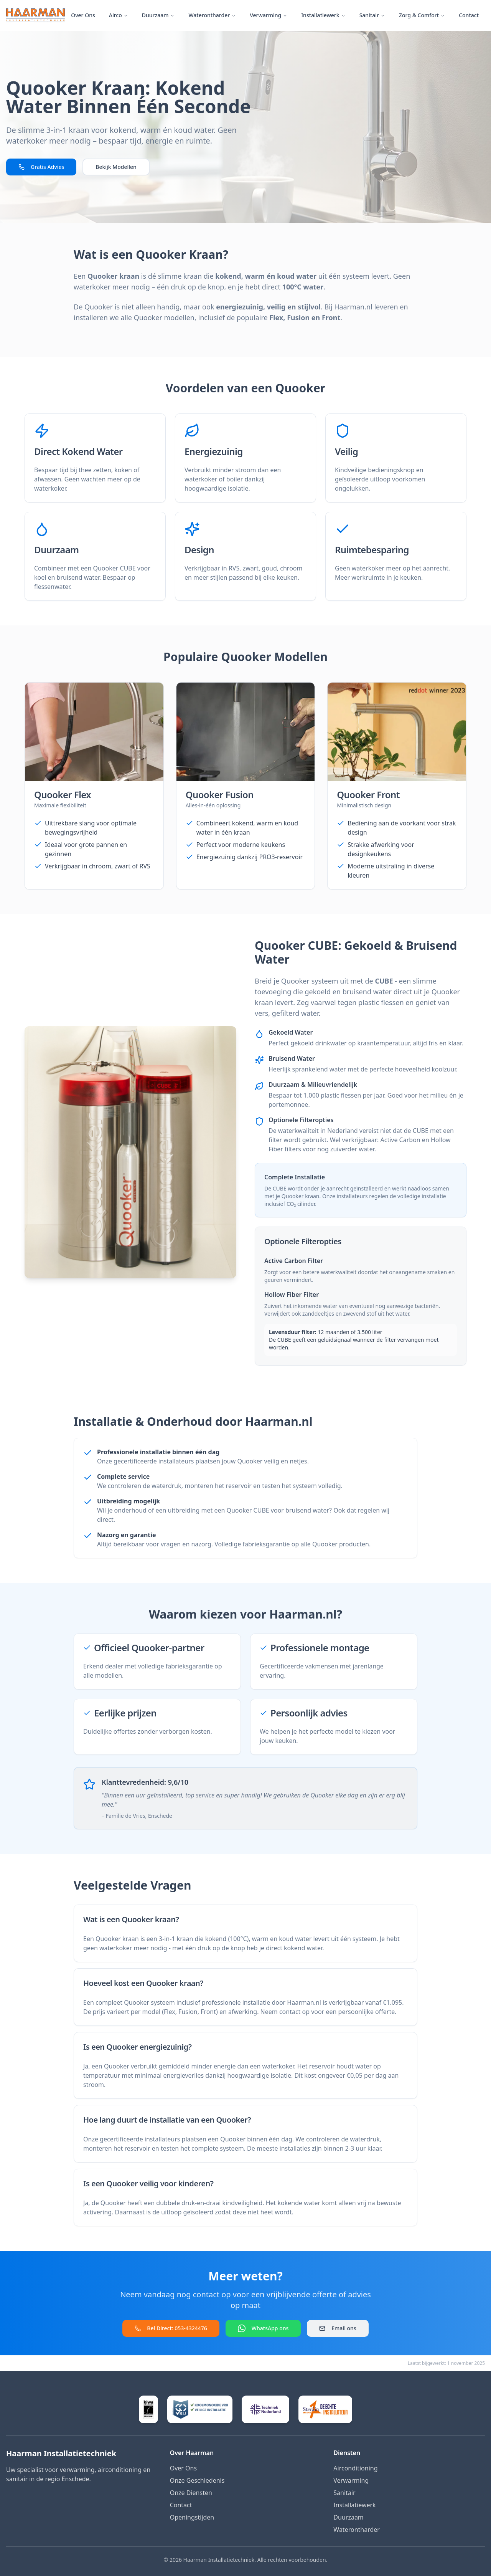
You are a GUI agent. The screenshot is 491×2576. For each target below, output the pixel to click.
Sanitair (372, 15)
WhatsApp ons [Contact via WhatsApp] (263, 2328)
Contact (469, 15)
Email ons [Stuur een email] (337, 2328)
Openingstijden (192, 2517)
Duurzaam (158, 15)
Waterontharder (212, 15)
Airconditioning (355, 2468)
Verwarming (268, 15)
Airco (118, 15)
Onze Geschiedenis (197, 2480)
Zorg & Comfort (422, 15)
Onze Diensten (191, 2492)
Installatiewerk (323, 15)
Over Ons (83, 15)
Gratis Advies (41, 166)
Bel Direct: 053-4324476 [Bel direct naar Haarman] (171, 2328)
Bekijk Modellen (116, 166)
